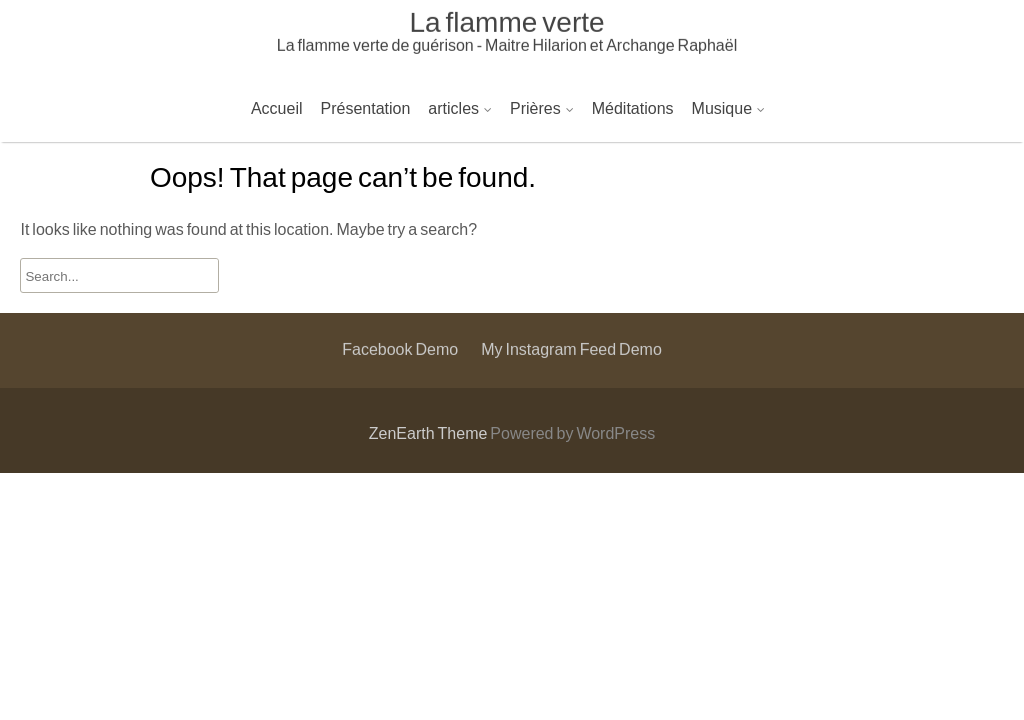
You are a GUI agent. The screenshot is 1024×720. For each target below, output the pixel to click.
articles (453, 107)
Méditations (633, 107)
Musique (722, 107)
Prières (535, 107)
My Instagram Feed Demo (571, 290)
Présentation (366, 107)
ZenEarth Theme (430, 432)
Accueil (277, 107)
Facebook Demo (400, 290)
